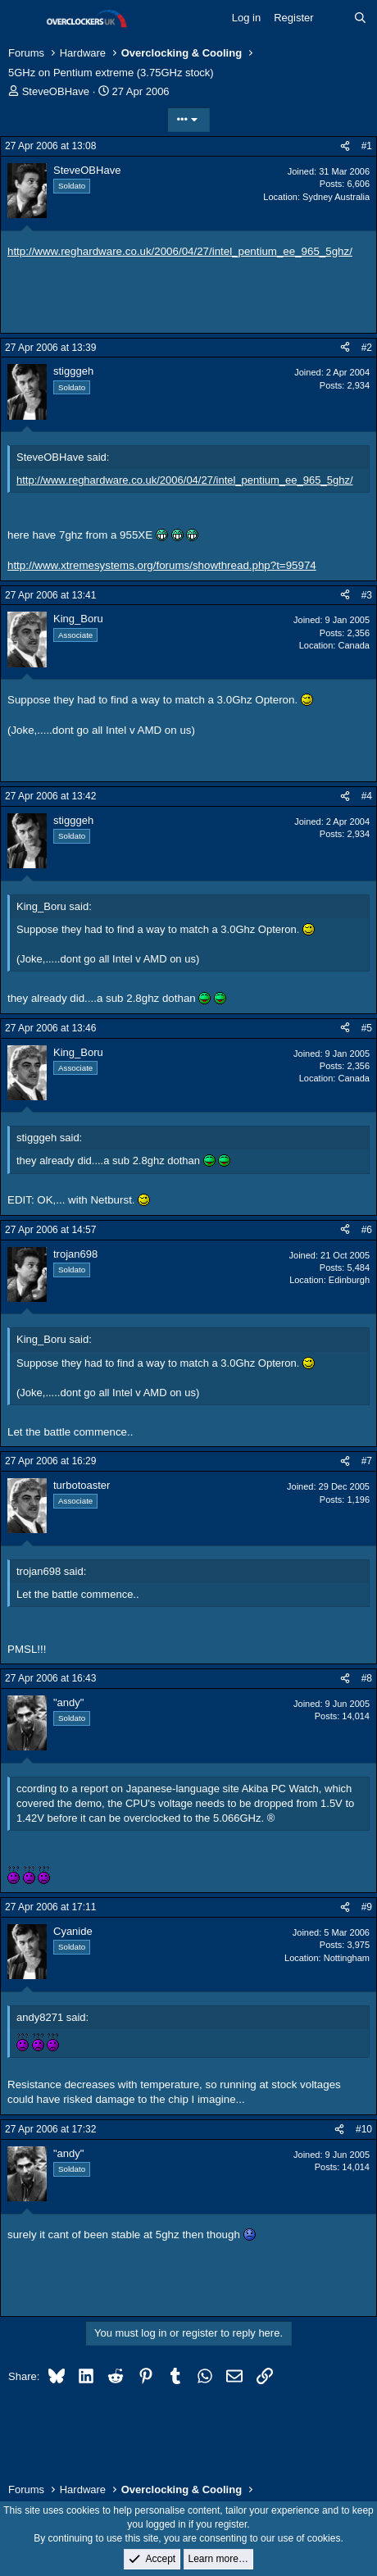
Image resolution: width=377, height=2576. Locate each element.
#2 (366, 347)
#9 (366, 1907)
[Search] (360, 18)
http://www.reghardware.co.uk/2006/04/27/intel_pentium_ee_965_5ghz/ (179, 251)
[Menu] (22, 18)
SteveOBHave (55, 91)
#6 (366, 1230)
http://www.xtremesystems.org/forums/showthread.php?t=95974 (161, 565)
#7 (366, 1461)
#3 (366, 595)
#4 (366, 796)
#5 (366, 1028)
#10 (364, 2129)
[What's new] (333, 18)
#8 (366, 1678)
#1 (366, 146)
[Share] (345, 146)
